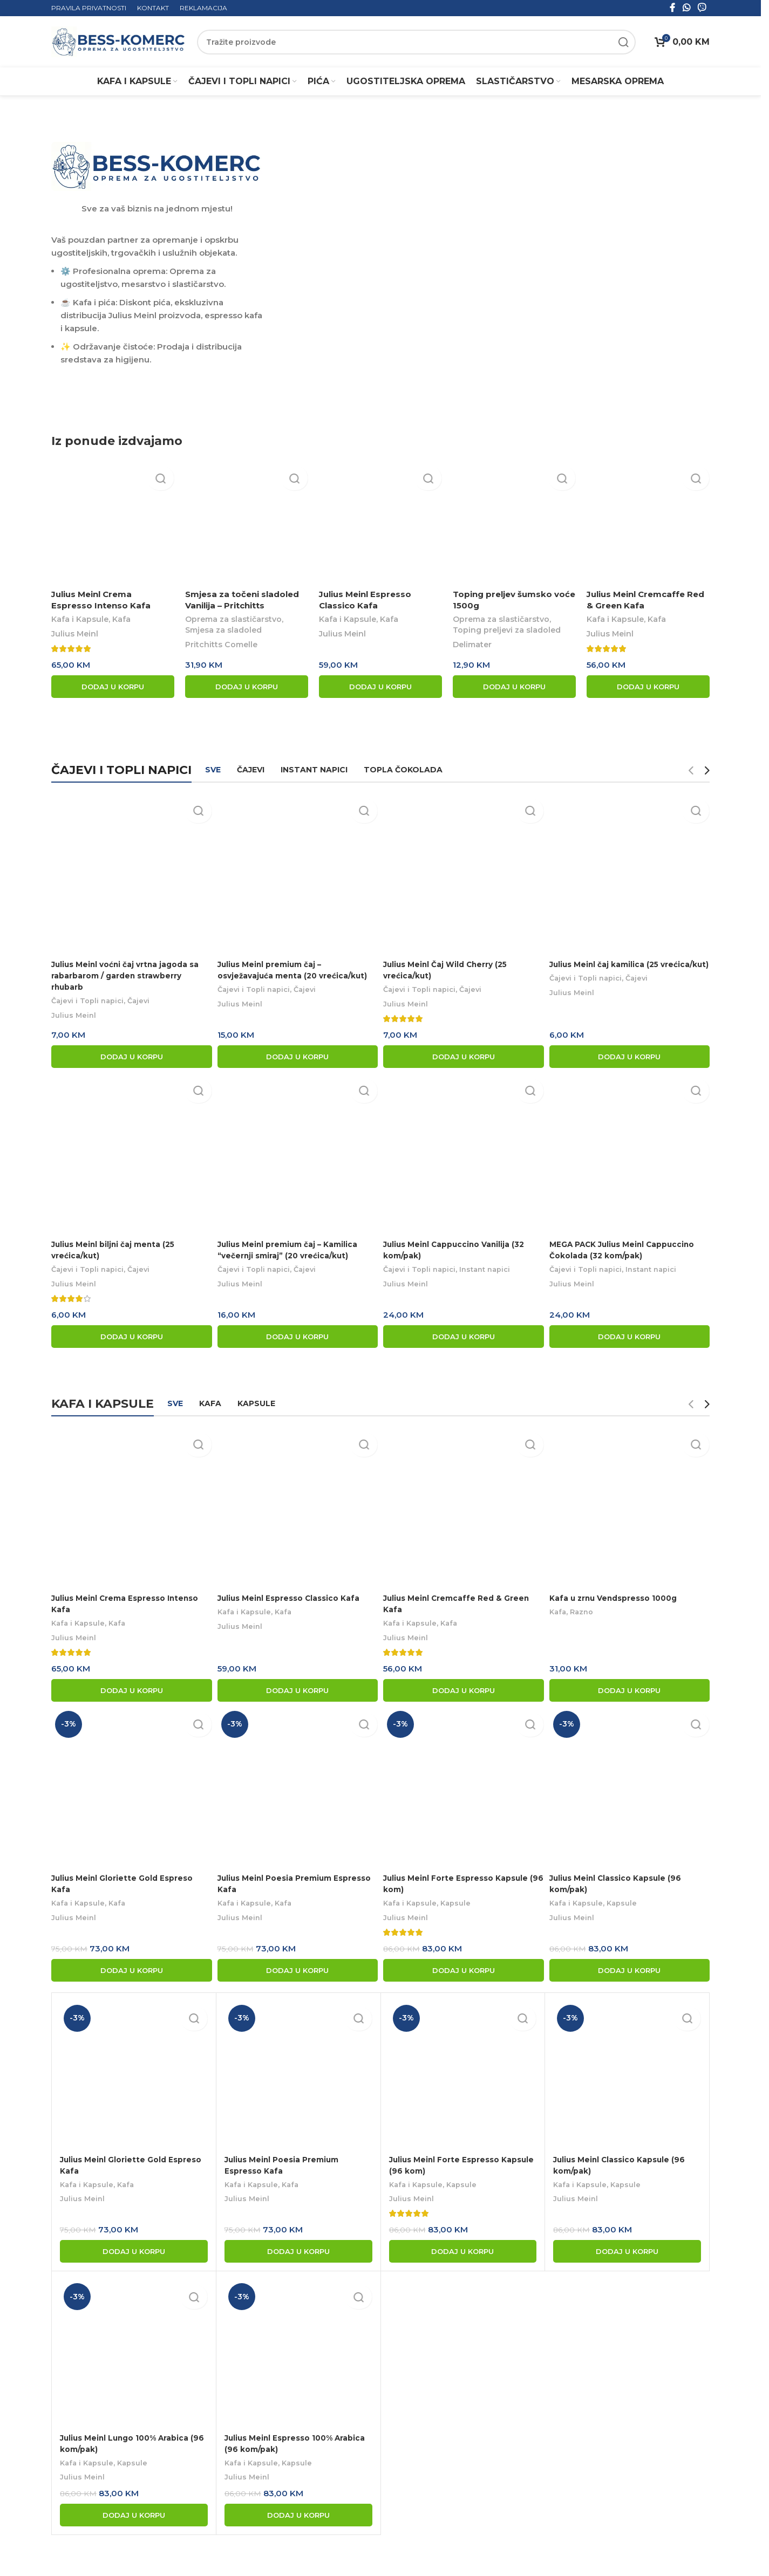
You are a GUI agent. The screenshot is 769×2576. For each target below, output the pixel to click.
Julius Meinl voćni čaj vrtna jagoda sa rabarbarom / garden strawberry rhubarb (129, 974)
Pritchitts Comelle (221, 647)
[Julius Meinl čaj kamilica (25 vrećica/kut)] (631, 874)
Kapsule (463, 1901)
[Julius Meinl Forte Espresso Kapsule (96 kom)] (464, 1787)
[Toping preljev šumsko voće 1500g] (514, 525)
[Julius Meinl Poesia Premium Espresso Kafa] (297, 1787)
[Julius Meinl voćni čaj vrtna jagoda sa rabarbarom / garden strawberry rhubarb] (129, 874)
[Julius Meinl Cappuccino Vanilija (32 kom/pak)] (464, 1156)
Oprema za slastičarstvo (233, 622)
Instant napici (494, 1270)
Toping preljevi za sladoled (507, 633)
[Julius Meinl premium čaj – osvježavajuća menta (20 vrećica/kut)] (297, 874)
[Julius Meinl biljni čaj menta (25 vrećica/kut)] (129, 1156)
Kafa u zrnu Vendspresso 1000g (622, 1594)
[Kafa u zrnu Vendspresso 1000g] (631, 1505)
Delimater (472, 647)
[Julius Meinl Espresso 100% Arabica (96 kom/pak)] (298, 2351)
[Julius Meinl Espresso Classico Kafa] (380, 525)
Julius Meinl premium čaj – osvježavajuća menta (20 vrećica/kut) (275, 974)
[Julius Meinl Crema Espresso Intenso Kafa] (112, 525)
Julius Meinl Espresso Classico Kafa (295, 1594)
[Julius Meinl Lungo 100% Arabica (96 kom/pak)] (134, 2351)
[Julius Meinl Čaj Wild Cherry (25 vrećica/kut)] (464, 874)
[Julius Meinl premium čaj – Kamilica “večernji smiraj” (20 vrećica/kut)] (297, 1156)
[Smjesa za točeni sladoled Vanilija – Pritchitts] (246, 525)
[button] (112, 689)
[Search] (416, 42)
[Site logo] (118, 41)
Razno (588, 1608)
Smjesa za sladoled (223, 633)
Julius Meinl (74, 636)
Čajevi (144, 1000)
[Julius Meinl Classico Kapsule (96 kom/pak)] (631, 1787)
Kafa (121, 622)
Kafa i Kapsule (79, 622)
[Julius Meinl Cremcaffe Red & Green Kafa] (648, 525)
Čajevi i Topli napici (89, 1000)
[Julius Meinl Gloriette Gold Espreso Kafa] (129, 1787)
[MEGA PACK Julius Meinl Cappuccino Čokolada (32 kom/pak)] (631, 1156)
